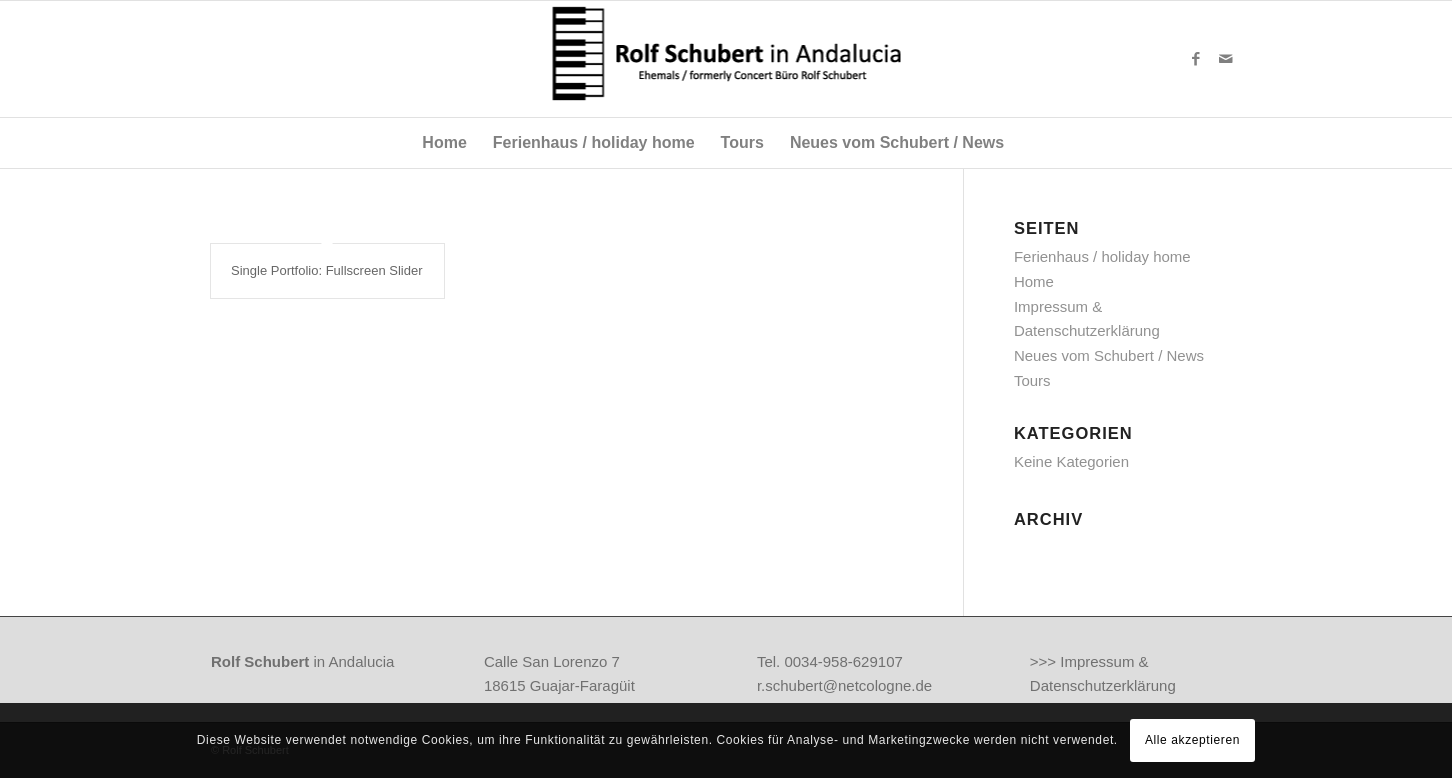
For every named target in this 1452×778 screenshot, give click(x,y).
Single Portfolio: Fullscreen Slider (326, 270)
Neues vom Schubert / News (1109, 355)
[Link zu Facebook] (1196, 59)
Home (1034, 281)
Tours (1032, 380)
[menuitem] (444, 143)
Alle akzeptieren (1192, 740)
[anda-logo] (726, 59)
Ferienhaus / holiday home (1102, 256)
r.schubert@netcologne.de (844, 685)
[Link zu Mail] (1226, 59)
